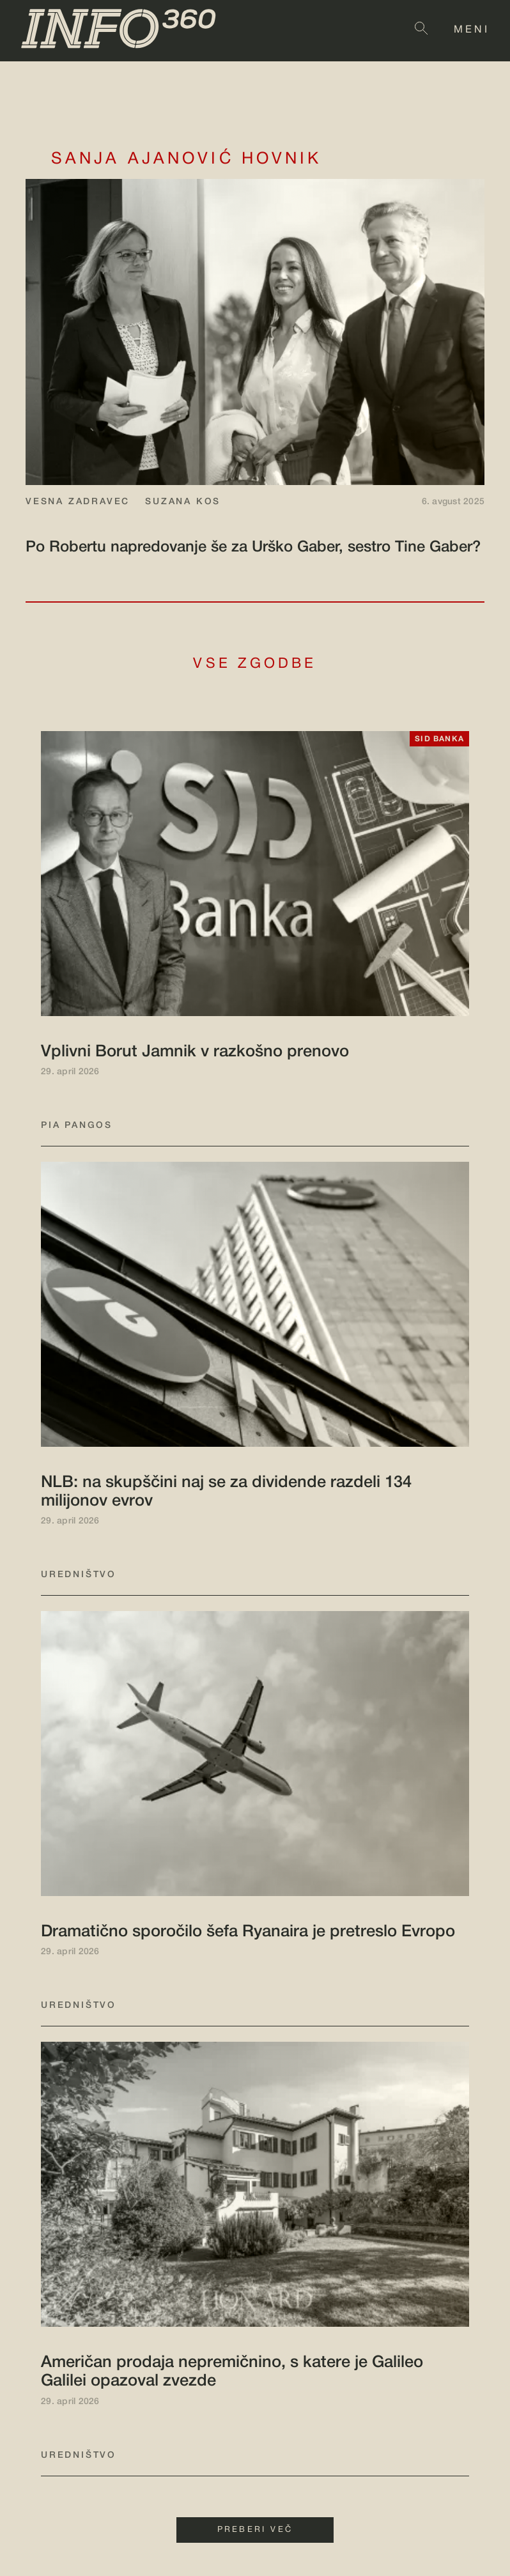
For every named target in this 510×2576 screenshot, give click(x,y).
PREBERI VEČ (255, 2530)
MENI (472, 30)
